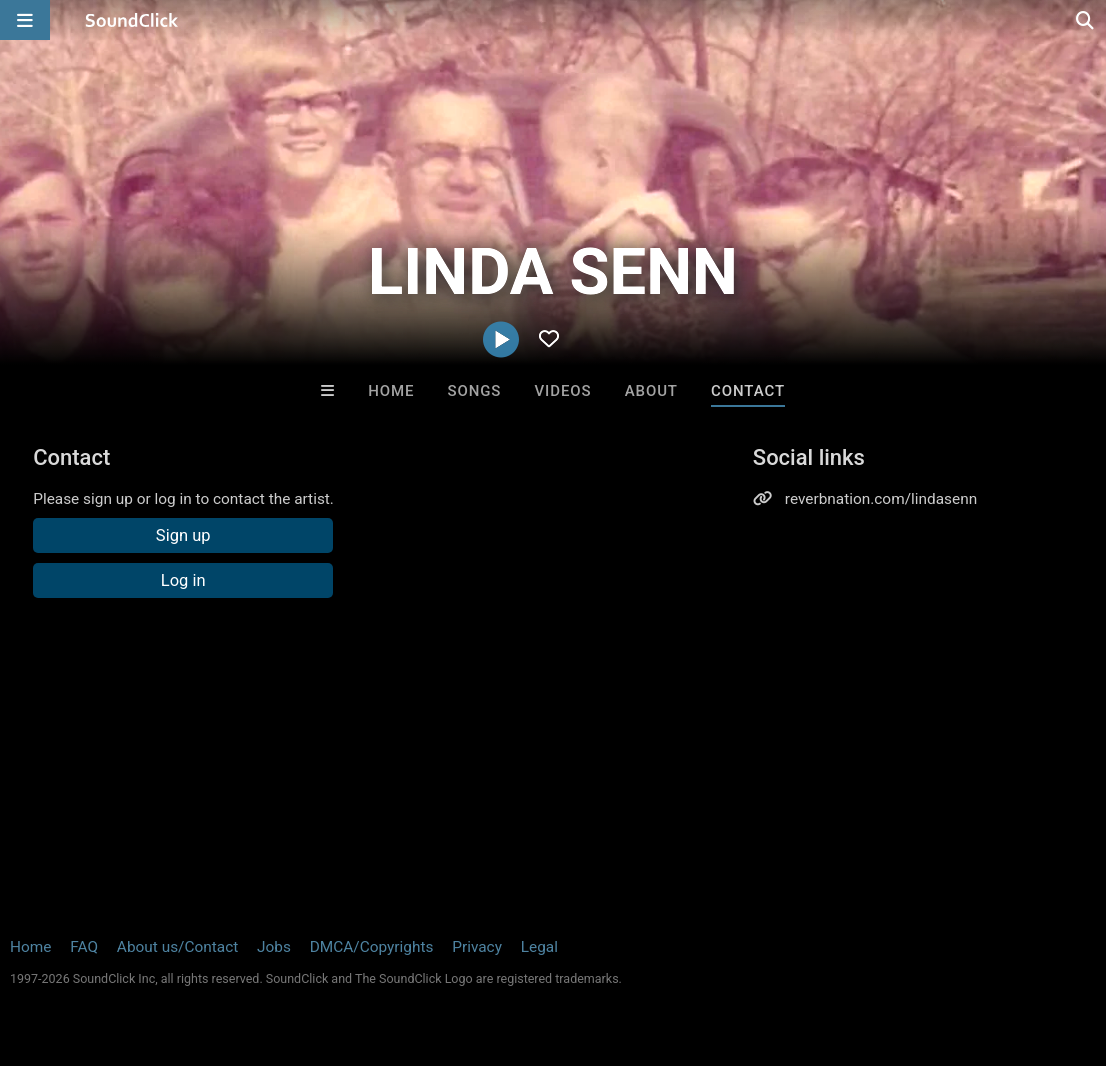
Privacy (477, 947)
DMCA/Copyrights (372, 947)
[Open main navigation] (25, 20)
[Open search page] (1086, 20)
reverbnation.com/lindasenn (881, 499)
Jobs (274, 947)
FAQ (84, 947)
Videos (563, 391)
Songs (474, 391)
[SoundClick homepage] (132, 20)
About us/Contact (177, 947)
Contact (748, 391)
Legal (539, 947)
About (651, 391)
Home (391, 391)
